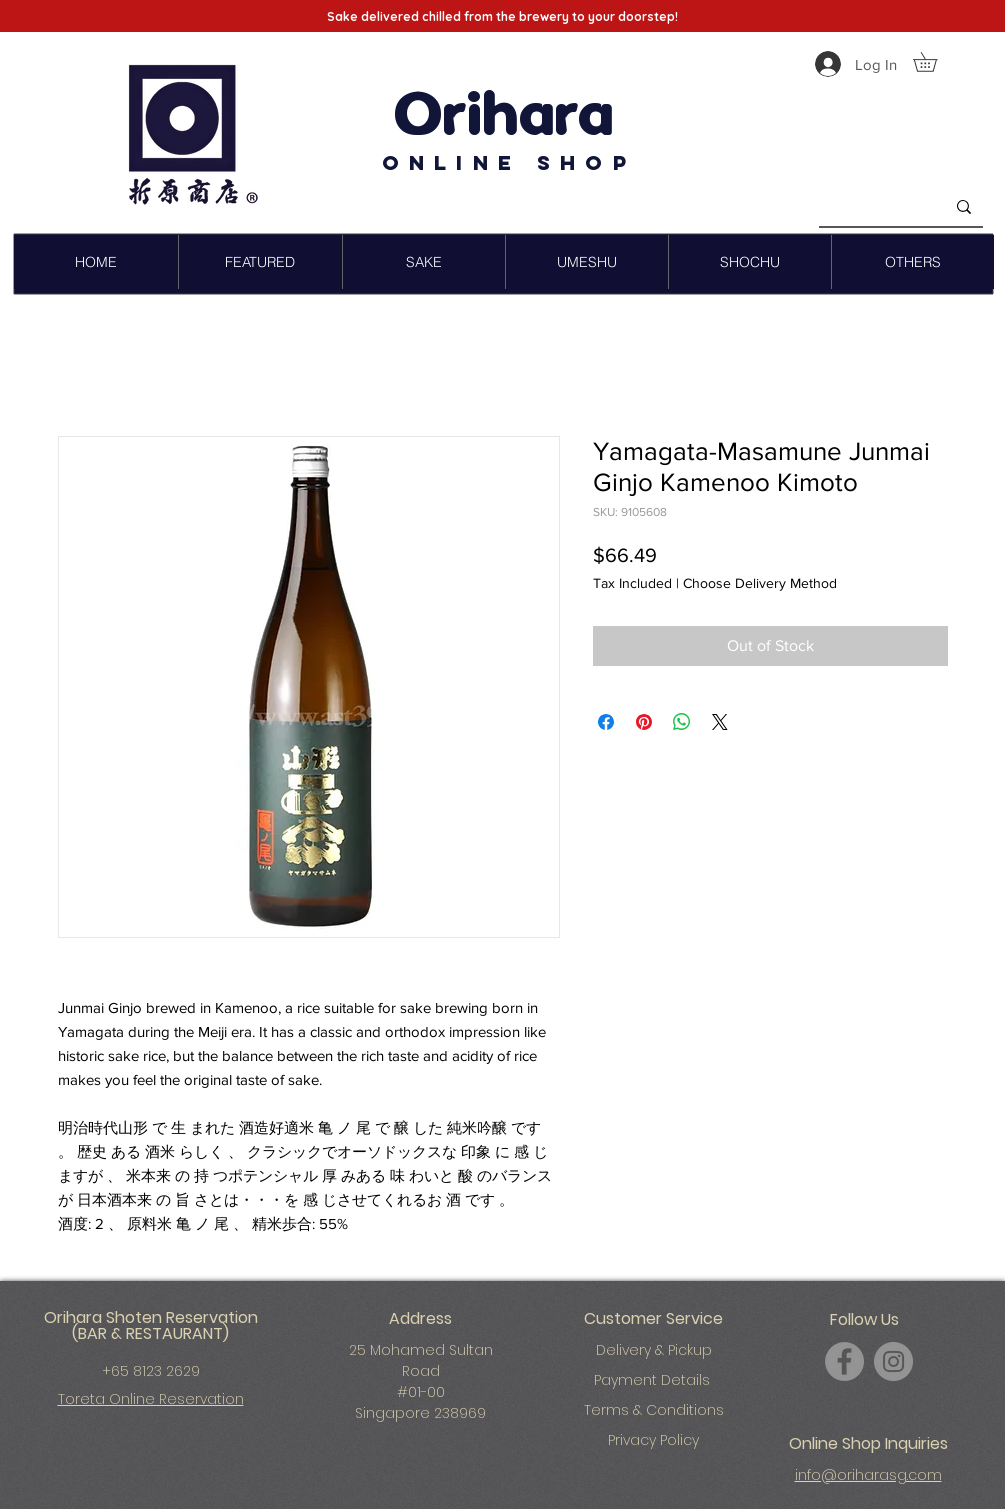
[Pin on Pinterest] (644, 722)
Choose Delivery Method (760, 583)
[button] (934, 62)
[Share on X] (720, 722)
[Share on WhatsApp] (682, 722)
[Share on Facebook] (606, 722)
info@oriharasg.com (868, 1475)
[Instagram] (893, 1361)
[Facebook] (844, 1361)
